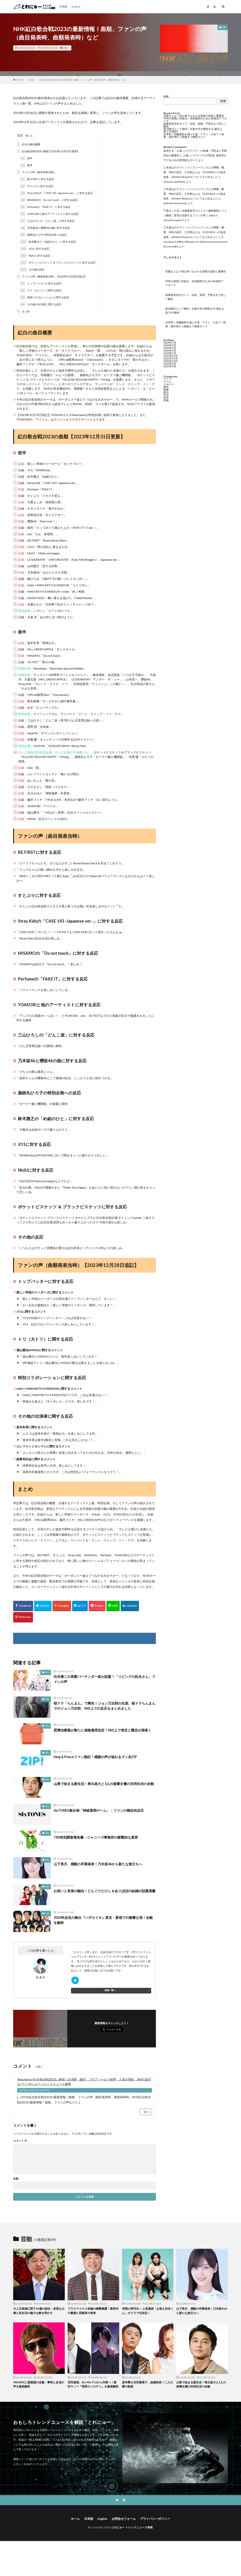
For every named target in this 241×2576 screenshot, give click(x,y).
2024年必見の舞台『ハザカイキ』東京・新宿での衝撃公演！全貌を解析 (103, 1920)
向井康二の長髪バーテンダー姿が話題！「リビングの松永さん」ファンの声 (104, 1679)
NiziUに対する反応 (35, 255)
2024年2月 (169, 350)
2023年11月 (170, 358)
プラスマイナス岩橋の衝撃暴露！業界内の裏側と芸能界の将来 (93, 2311)
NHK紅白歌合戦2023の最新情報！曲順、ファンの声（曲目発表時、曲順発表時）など (82, 79)
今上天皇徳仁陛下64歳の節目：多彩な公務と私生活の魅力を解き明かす (39, 2311)
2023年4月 (169, 366)
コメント (20, 2140)
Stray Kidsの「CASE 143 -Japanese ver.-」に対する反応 (56, 192)
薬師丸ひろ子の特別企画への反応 (43, 234)
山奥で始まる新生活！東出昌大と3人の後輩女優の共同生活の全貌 (104, 1784)
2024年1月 (169, 353)
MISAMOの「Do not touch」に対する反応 (49, 199)
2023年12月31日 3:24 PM (34, 2090)
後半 (26, 165)
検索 (166, 96)
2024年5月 (169, 345)
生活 (166, 394)
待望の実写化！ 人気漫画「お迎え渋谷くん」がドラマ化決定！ (147, 2311)
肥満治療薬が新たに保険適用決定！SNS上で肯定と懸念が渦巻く (102, 1730)
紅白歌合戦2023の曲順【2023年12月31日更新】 (48, 151)
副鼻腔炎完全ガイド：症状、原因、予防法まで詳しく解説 (195, 125)
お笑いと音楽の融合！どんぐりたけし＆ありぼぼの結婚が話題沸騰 (104, 1891)
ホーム (75, 2518)
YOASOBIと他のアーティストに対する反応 (49, 213)
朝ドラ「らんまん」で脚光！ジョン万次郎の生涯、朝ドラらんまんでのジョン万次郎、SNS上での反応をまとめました (104, 1705)
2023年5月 (169, 363)
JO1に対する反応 (34, 248)
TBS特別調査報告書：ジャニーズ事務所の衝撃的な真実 (96, 1837)
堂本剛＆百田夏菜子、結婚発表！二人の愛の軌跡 (147, 2384)
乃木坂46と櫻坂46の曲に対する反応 (45, 227)
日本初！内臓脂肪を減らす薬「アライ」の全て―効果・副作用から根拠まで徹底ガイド (193, 135)
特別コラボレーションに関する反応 (44, 297)
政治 (166, 392)
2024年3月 (169, 347)
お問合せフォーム (124, 2518)
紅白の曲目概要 (28, 144)
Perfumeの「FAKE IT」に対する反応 (45, 206)
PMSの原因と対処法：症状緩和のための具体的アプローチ (195, 120)
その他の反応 (32, 269)
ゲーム (167, 381)
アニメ (167, 379)
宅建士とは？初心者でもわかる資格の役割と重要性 (193, 115)
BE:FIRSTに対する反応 (37, 179)
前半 (26, 158)
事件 (166, 387)
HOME (19, 79)
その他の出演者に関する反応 (40, 304)
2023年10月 (170, 361)
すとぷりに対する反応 (36, 186)
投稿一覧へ (110, 1990)
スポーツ (168, 384)
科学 (166, 397)
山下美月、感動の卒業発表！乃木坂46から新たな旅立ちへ (98, 1864)
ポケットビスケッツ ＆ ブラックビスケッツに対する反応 (58, 262)
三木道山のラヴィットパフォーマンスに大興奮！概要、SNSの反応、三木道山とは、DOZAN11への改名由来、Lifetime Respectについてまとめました (194, 172)
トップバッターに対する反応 (40, 283)
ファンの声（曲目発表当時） (36, 172)
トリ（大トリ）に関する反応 (40, 290)
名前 (15, 2178)
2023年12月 (170, 355)
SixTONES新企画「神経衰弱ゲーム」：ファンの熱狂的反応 (99, 1810)
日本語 (63, 6)
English (76, 6)
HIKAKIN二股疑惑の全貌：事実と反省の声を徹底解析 (38, 2384)
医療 (166, 389)
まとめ (23, 311)
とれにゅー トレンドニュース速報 (132, 2527)
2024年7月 (169, 342)
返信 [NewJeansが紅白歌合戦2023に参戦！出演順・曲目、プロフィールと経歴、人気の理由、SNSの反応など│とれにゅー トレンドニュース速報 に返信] (145, 2111)
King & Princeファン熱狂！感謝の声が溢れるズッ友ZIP (95, 1757)
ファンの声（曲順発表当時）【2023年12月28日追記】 (52, 276)
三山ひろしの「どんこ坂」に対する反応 (47, 220)
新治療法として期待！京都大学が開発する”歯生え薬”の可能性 (192, 130)
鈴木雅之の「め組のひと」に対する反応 (48, 241)
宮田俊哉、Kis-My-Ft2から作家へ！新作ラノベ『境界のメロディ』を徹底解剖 (93, 2384)
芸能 (65, 47)
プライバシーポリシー (155, 2518)
